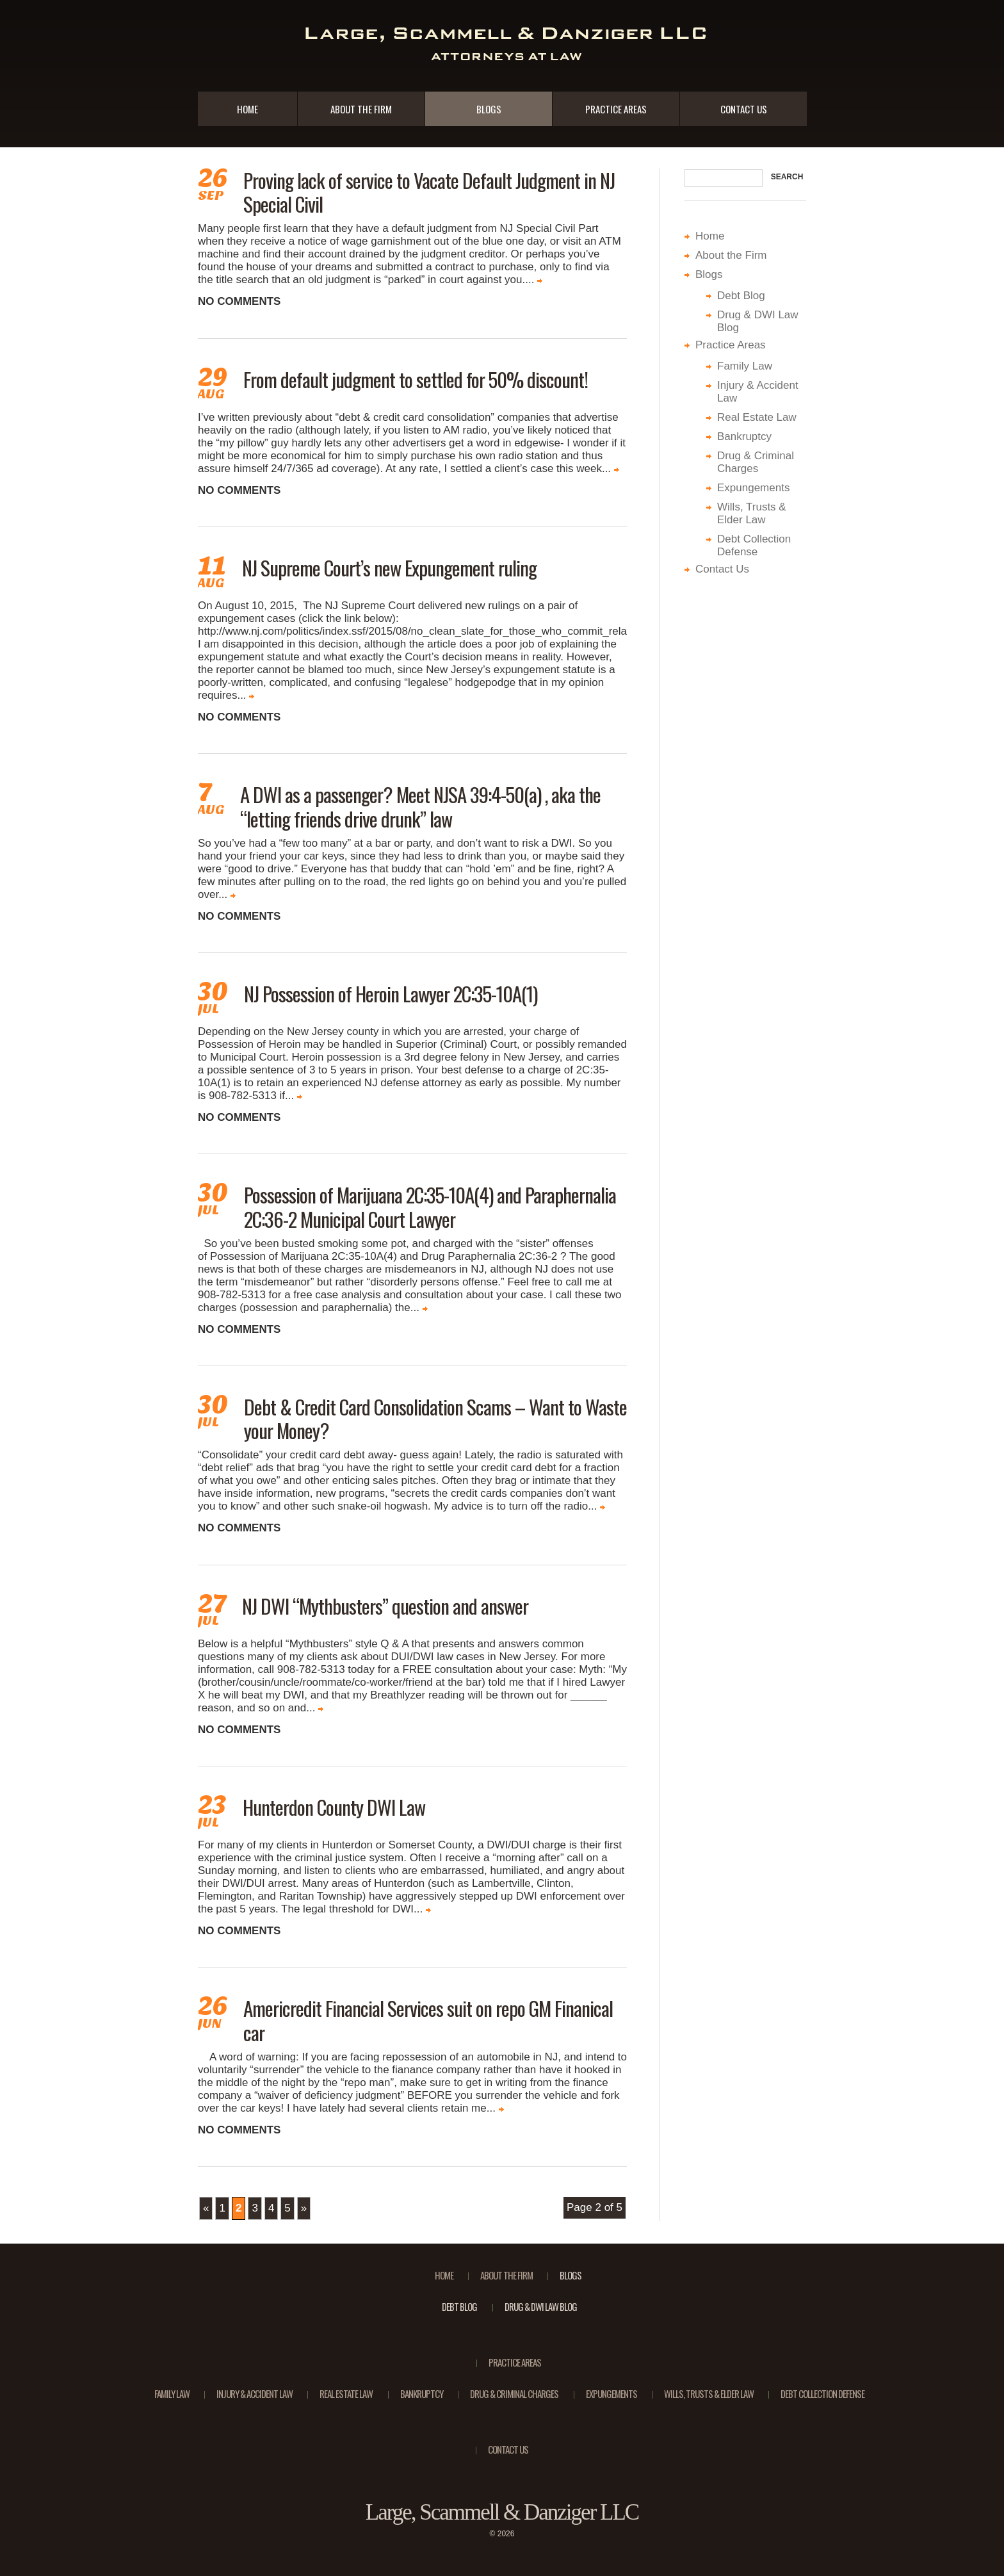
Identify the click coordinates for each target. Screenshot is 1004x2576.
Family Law (744, 366)
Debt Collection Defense (754, 545)
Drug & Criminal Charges (755, 462)
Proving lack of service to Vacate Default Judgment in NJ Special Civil (429, 191)
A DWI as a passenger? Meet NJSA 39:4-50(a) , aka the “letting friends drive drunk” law (420, 806)
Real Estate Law (757, 417)
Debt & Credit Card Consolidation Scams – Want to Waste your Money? (435, 1418)
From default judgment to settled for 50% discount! (415, 379)
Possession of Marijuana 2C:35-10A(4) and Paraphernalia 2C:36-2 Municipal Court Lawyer (430, 1206)
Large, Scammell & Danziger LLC (502, 2512)
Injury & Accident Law (254, 2393)
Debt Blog (741, 295)
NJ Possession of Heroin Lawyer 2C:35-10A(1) (390, 993)
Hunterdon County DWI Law (334, 1807)
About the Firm (361, 109)
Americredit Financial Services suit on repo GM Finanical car (428, 2019)
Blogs (488, 109)
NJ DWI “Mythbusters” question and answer (385, 1605)
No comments (239, 301)
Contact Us (743, 109)
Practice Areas (616, 109)
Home (247, 109)
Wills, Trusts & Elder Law (751, 513)
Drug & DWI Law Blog (541, 2306)
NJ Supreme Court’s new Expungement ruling (389, 567)
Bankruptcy (744, 436)
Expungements (753, 488)
